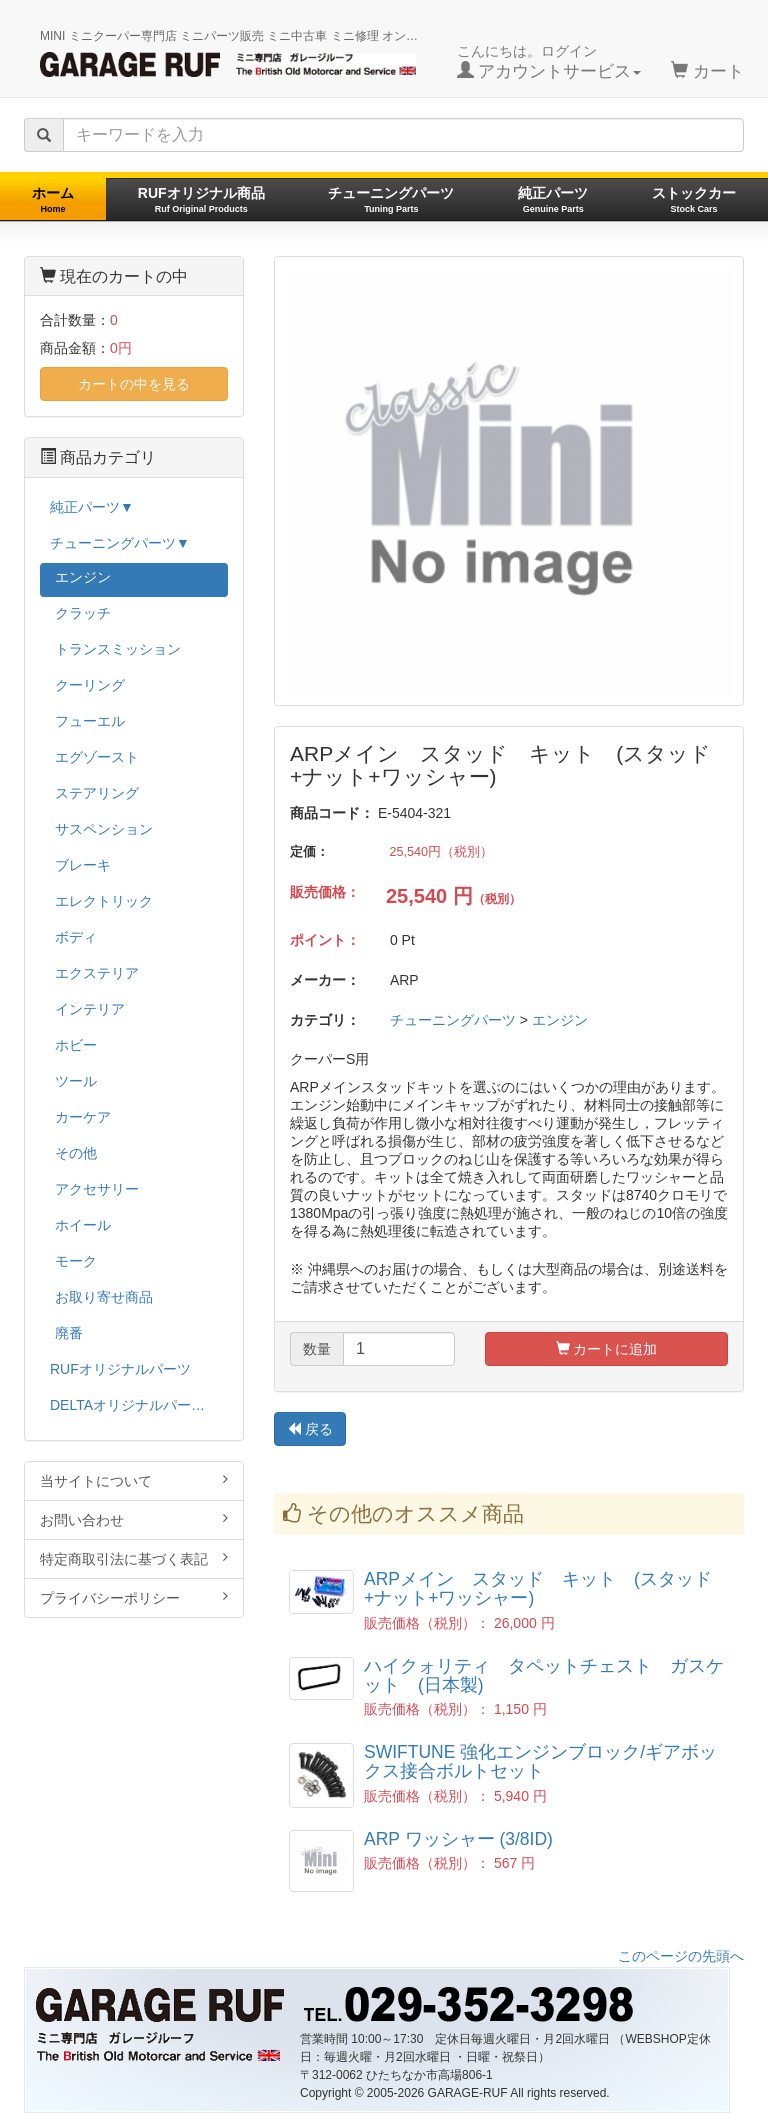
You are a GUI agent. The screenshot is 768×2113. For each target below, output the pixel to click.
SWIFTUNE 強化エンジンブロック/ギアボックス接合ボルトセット (540, 1761)
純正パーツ (553, 199)
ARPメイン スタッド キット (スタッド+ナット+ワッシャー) (538, 1588)
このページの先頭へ (681, 1956)
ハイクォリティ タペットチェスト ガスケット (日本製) (544, 1675)
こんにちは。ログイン (549, 62)
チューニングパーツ (391, 199)
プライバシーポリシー (134, 1597)
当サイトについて (134, 1480)
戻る (310, 1429)
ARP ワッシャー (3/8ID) (458, 1839)
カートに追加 (607, 1349)
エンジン (560, 1020)
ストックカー (694, 199)
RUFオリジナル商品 (201, 199)
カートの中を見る (134, 384)
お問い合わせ (134, 1519)
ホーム (53, 199)
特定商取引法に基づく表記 (134, 1558)
